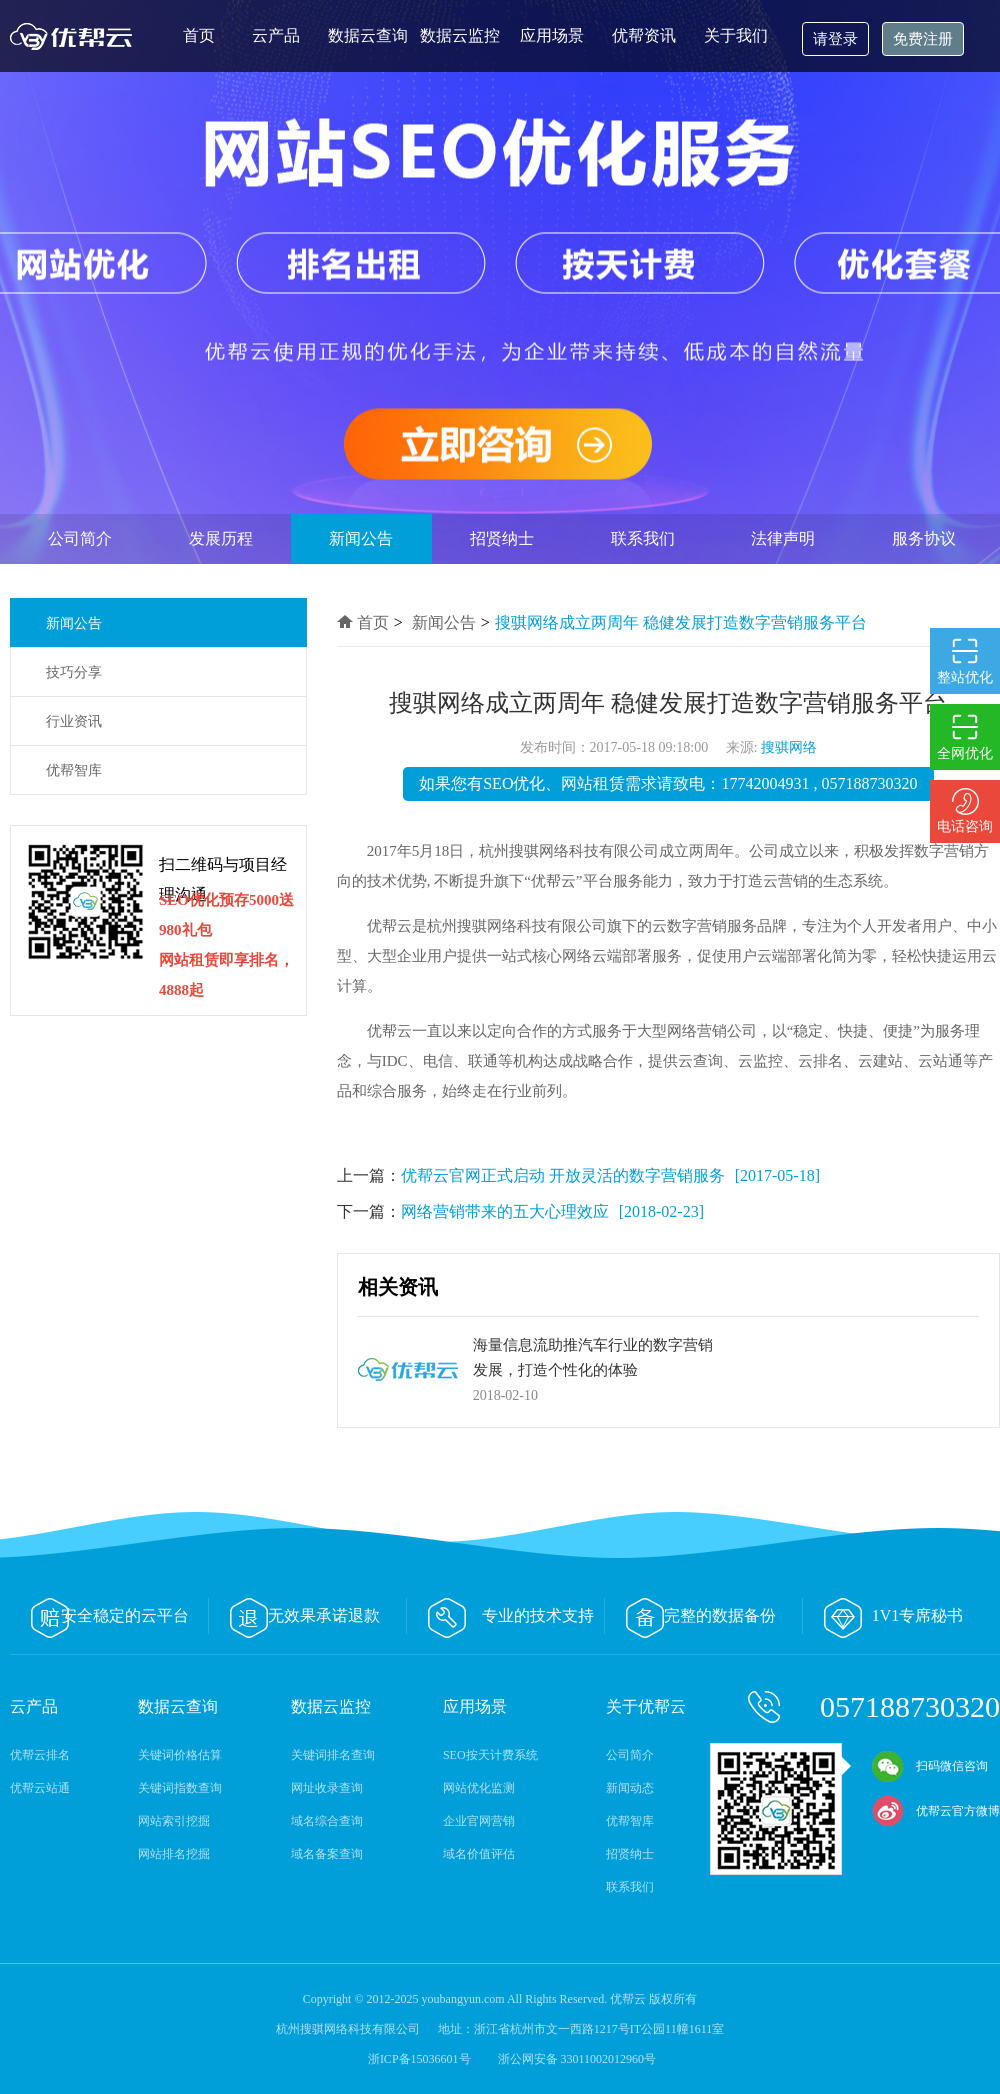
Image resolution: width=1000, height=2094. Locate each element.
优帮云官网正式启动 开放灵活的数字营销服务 (563, 1175)
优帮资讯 (644, 35)
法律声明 (783, 538)
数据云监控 (460, 35)
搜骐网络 (789, 747)
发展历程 (221, 538)
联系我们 (643, 538)
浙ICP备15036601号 (421, 2059)
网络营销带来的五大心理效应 (505, 1211)
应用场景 (552, 35)
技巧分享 (74, 672)
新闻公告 (361, 538)
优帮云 (75, 36)
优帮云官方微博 (936, 1811)
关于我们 (736, 35)
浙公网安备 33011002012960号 (577, 2059)
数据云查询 (368, 35)
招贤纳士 (502, 538)
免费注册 (923, 39)
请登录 (835, 39)
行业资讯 (74, 721)
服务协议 (924, 538)
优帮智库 (74, 770)
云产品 (276, 35)
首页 (199, 35)
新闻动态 (630, 1788)
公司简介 (80, 538)
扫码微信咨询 (930, 1766)
